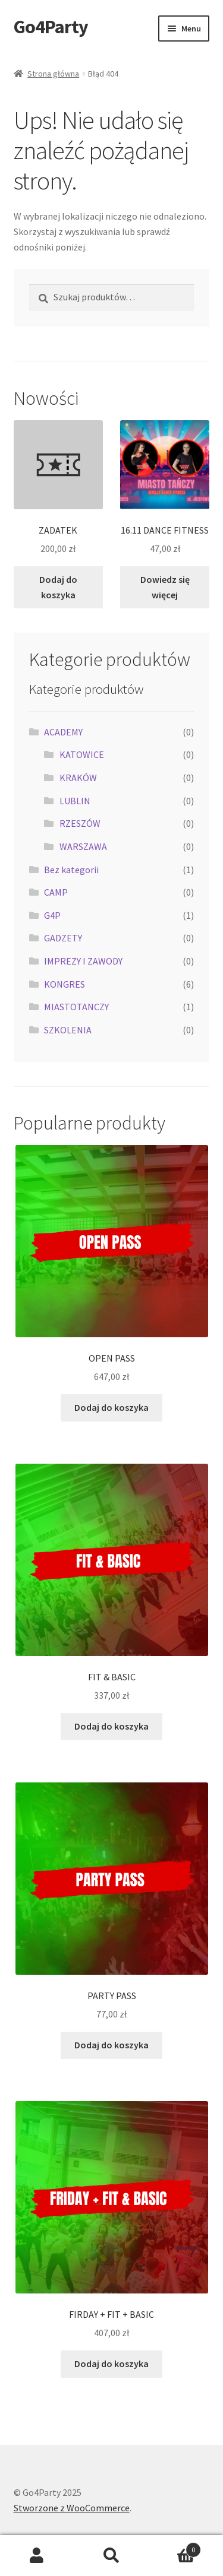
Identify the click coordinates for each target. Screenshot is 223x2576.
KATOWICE (81, 754)
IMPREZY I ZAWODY (83, 961)
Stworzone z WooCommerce (72, 2508)
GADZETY (63, 938)
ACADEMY (63, 732)
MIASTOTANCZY (76, 1007)
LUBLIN (74, 801)
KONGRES (64, 984)
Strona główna (53, 73)
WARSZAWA (83, 846)
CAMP (56, 892)
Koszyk (175, 2547)
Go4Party (51, 27)
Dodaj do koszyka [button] (58, 587)
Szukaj (111, 2556)
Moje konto (37, 2556)
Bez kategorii (71, 869)
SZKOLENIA (68, 1030)
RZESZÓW (79, 823)
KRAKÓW (78, 777)
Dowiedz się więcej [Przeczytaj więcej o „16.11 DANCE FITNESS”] (165, 587)
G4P (52, 915)
